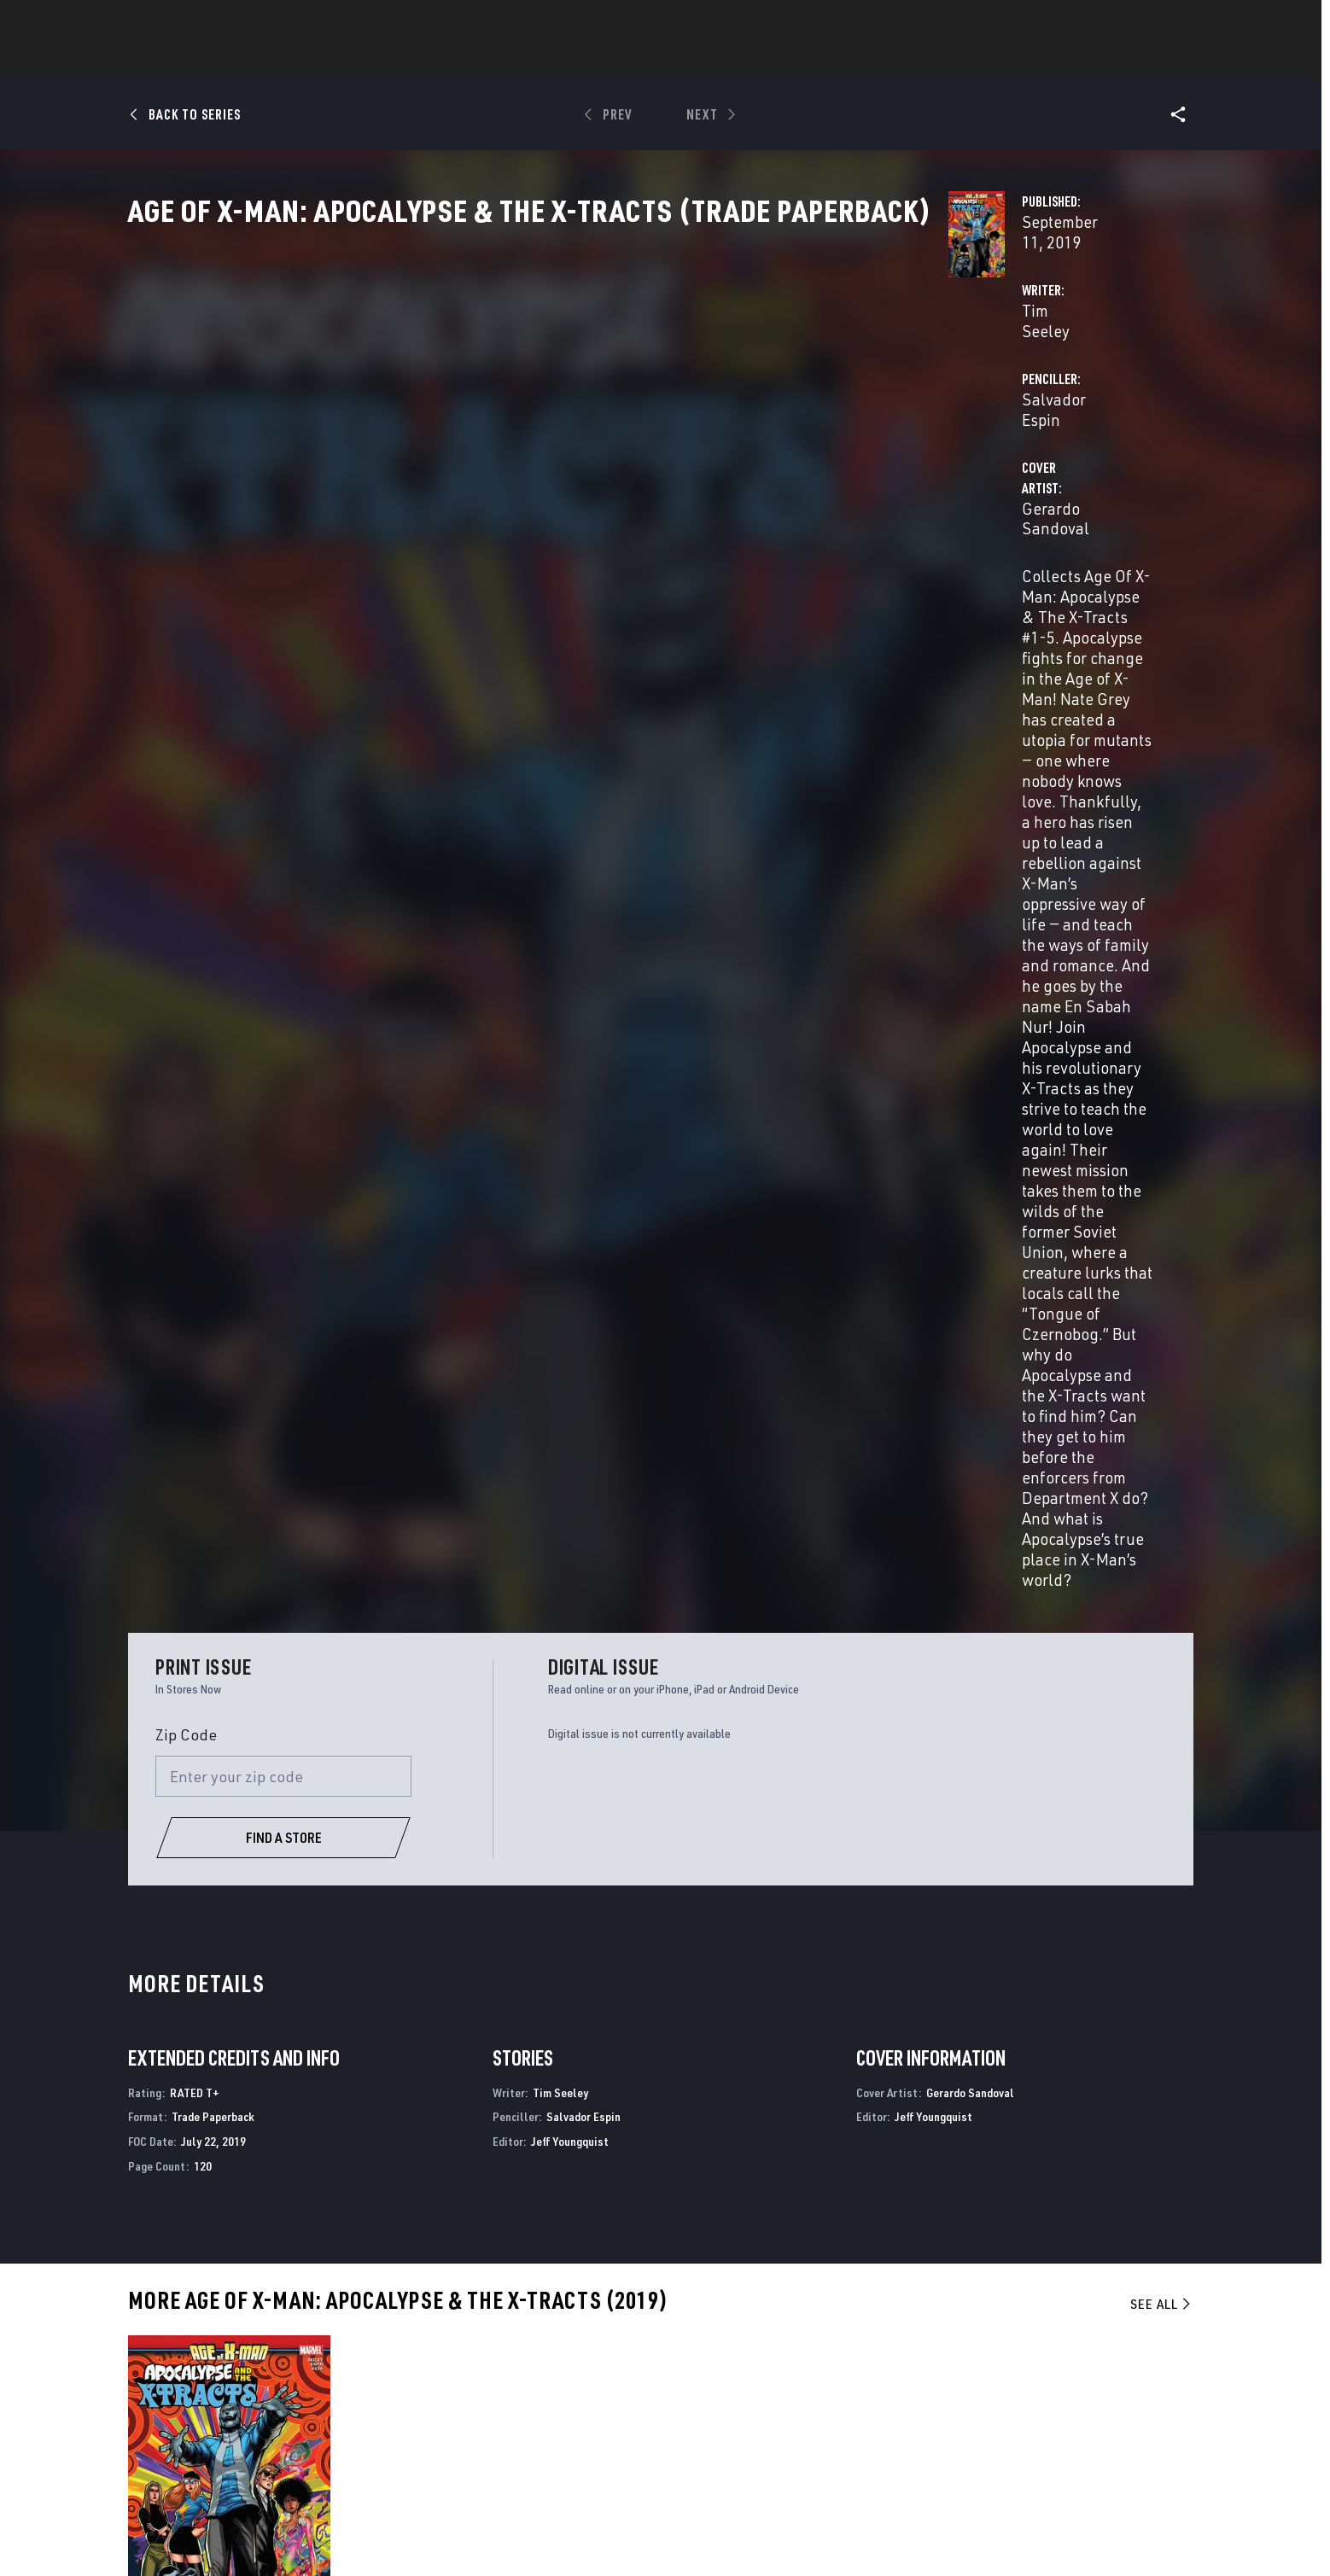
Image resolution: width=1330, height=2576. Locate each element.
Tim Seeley (486, 402)
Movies (637, 61)
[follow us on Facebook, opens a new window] (992, 2389)
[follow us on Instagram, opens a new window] (1086, 2389)
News (407, 61)
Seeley (142, 1775)
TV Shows (712, 61)
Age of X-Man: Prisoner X (466, 2191)
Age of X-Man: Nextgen (1000, 2191)
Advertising (477, 2347)
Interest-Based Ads (1015, 2536)
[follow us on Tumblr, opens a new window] (1130, 2389)
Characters (554, 61)
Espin (172, 1775)
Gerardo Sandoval (511, 471)
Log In (211, 22)
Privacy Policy (283, 2536)
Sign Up (267, 22)
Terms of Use (204, 2536)
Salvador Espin (846, 402)
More (914, 61)
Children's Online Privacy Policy (779, 2536)
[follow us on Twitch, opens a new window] (1133, 2423)
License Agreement (911, 2536)
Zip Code (186, 816)
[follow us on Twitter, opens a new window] (1039, 2389)
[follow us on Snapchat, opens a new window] (1040, 2422)
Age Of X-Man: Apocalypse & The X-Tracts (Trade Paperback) (222, 1747)
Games (785, 61)
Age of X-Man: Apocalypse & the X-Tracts (242, 2191)
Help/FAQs (300, 2372)
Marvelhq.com (485, 2397)
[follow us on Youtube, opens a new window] (994, 2420)
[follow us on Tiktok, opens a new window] (992, 2457)
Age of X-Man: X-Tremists (736, 2191)
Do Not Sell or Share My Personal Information (586, 2536)
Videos (851, 61)
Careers (294, 2397)
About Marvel (313, 2347)
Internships (307, 2422)
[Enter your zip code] (283, 857)
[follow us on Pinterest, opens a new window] (1086, 2421)
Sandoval (208, 1775)
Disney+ (463, 2372)
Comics (471, 61)
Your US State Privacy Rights (398, 2536)
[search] (1151, 22)
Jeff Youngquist (570, 1223)
